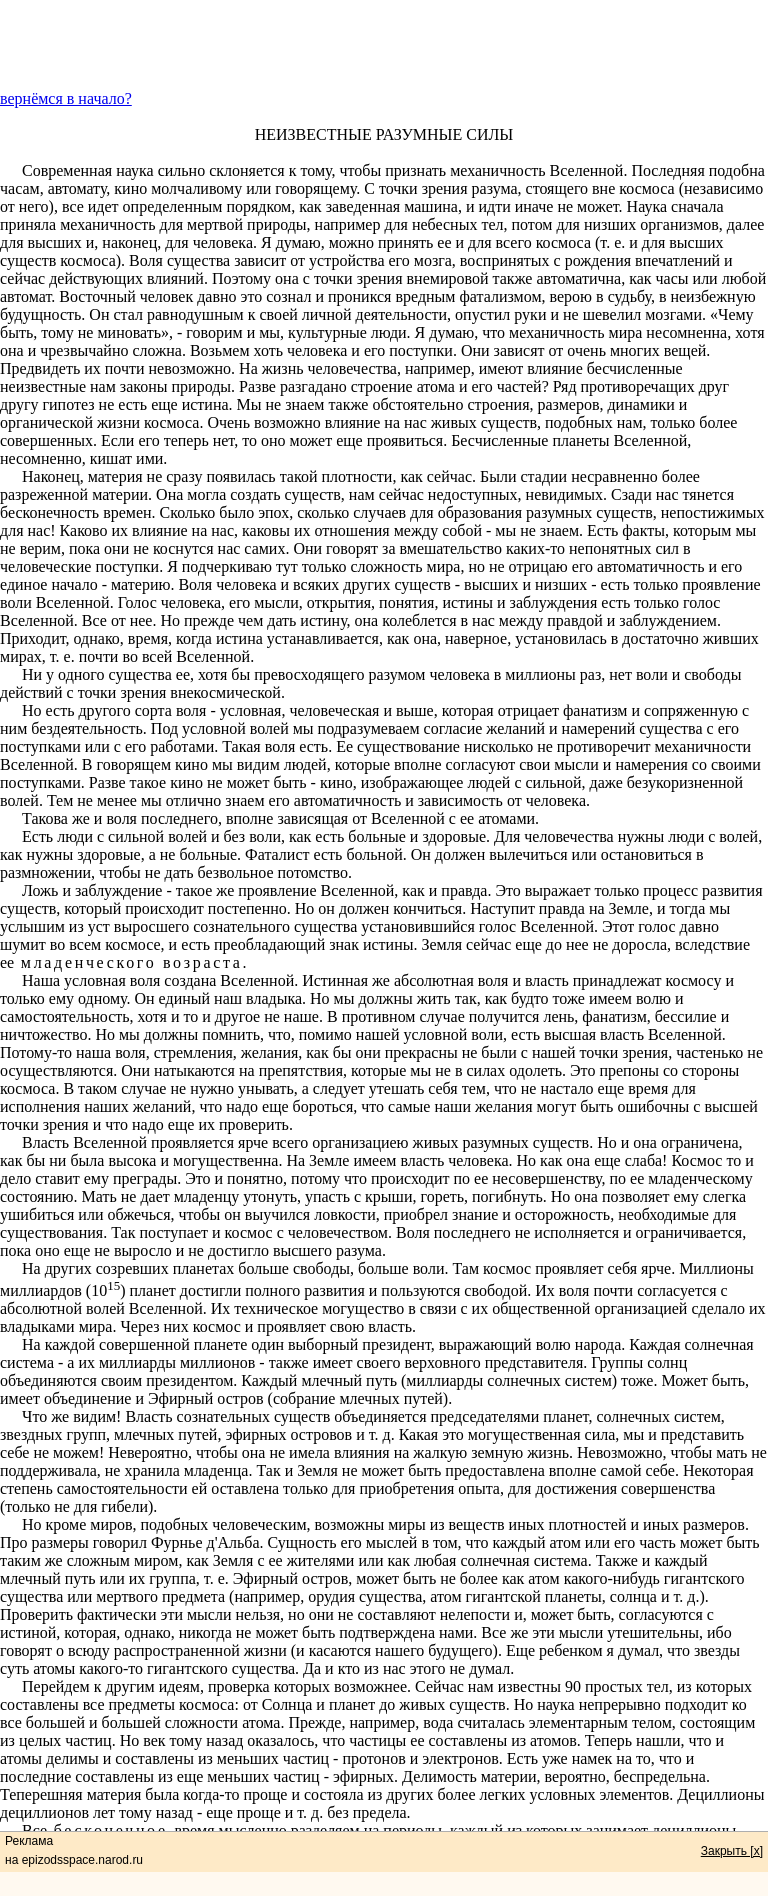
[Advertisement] (384, 45)
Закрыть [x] (732, 1851)
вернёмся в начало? (66, 98)
